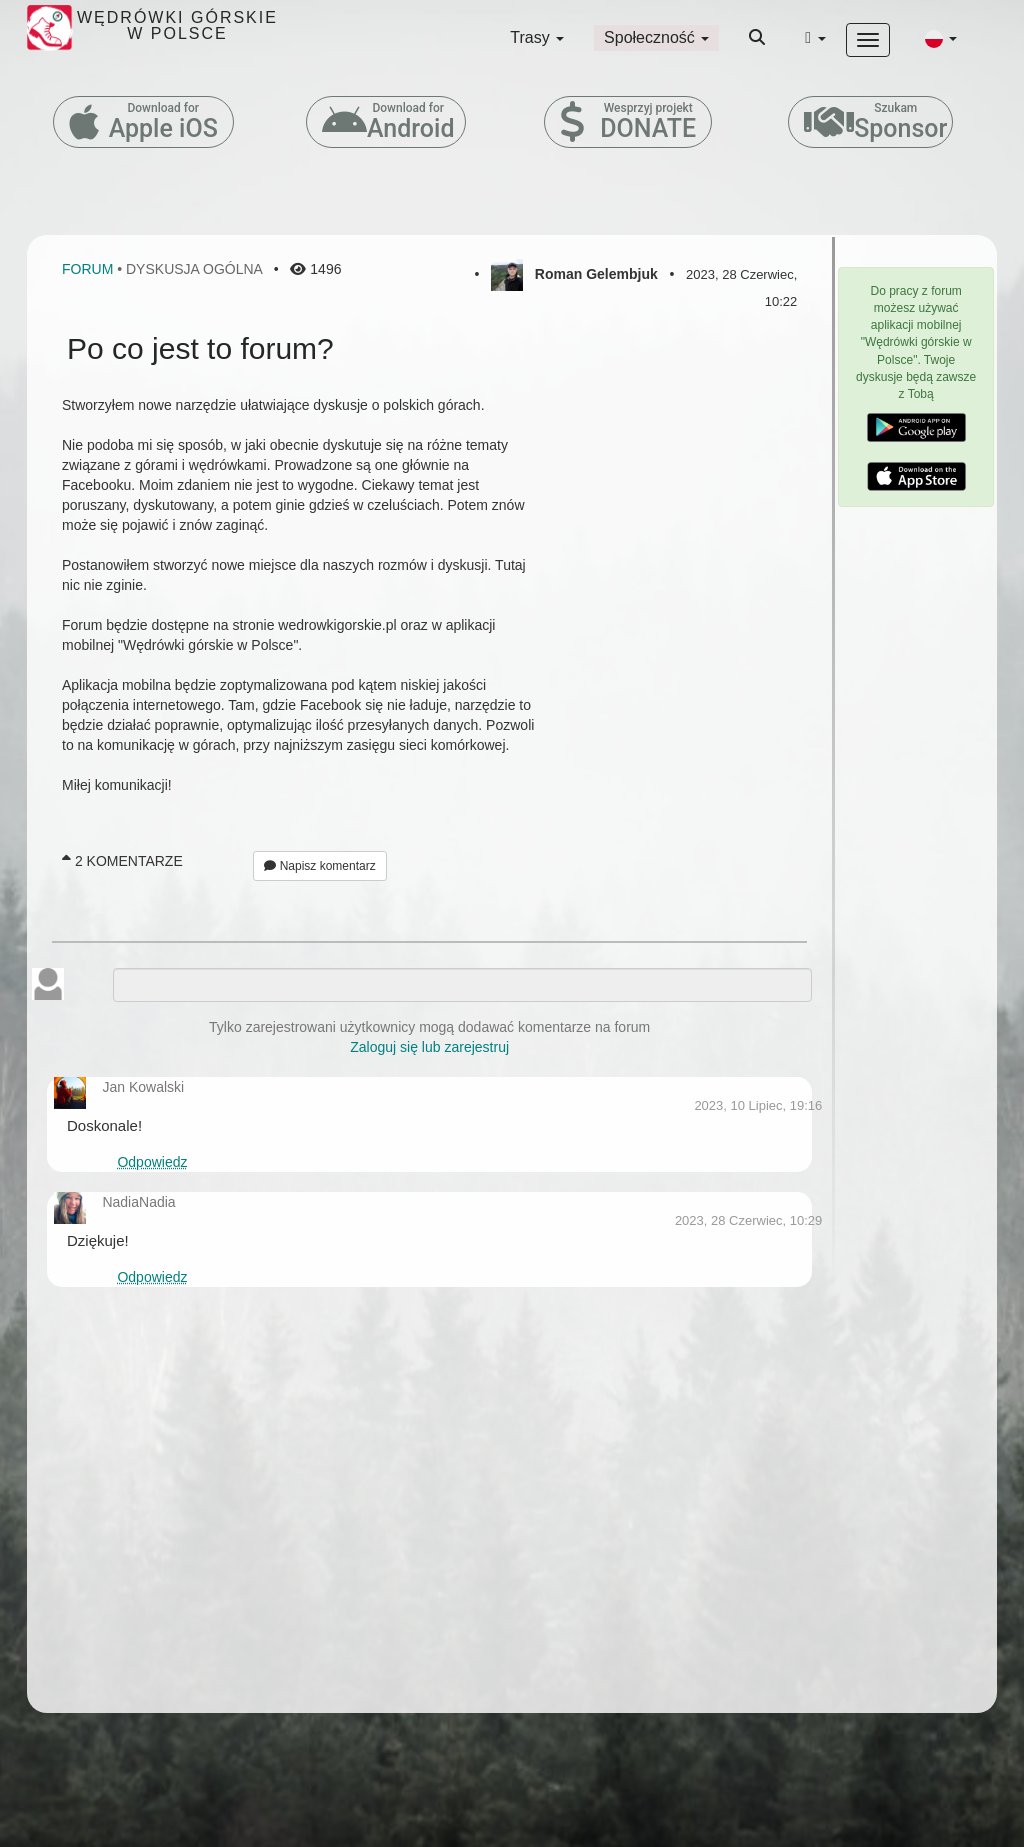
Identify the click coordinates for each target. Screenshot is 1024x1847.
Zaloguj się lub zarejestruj (429, 1047)
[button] (941, 38)
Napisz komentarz (319, 866)
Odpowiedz (152, 1162)
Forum (87, 269)
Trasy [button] (537, 37)
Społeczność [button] (656, 37)
